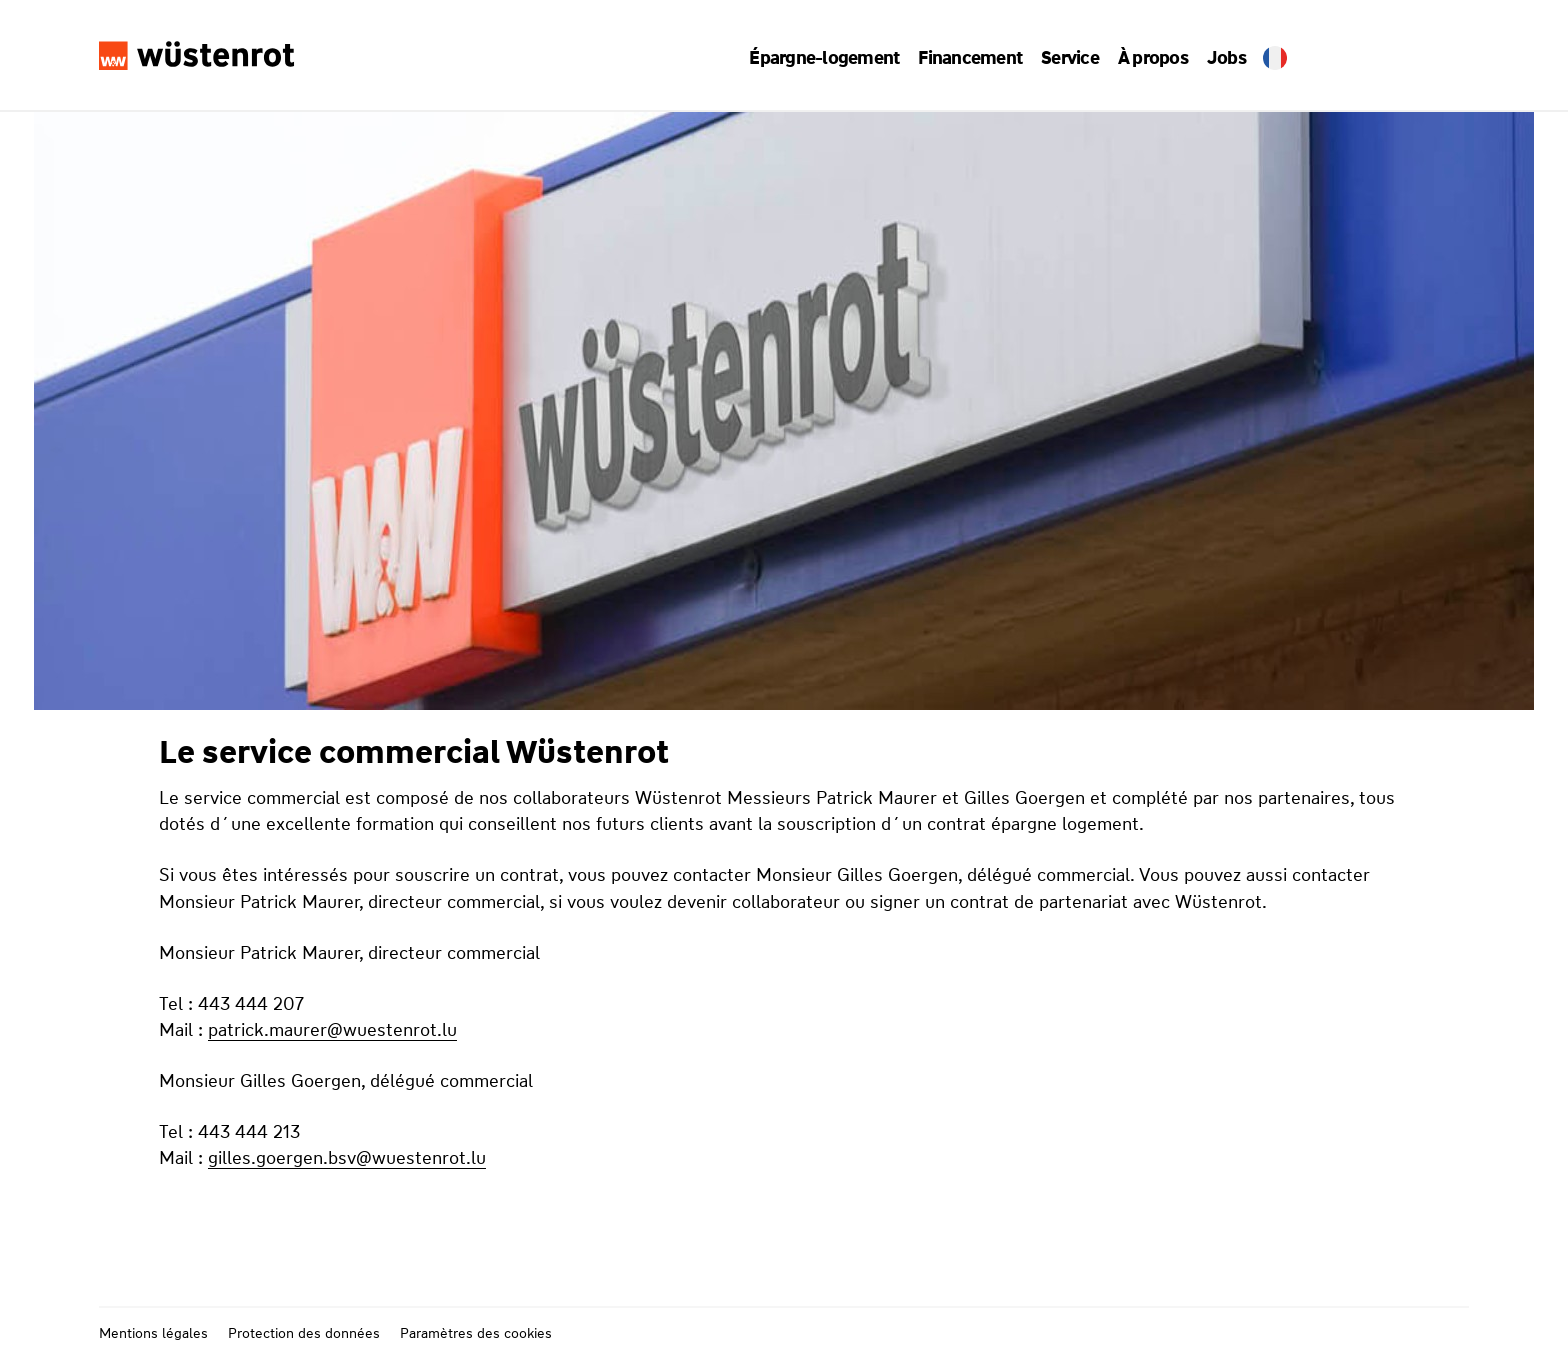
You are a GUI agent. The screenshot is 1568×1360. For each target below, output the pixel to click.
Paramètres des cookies (476, 1333)
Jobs (1216, 58)
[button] (831, 57)
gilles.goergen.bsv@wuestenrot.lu (347, 1158)
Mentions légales (153, 1333)
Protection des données (304, 1333)
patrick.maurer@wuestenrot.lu (332, 1030)
